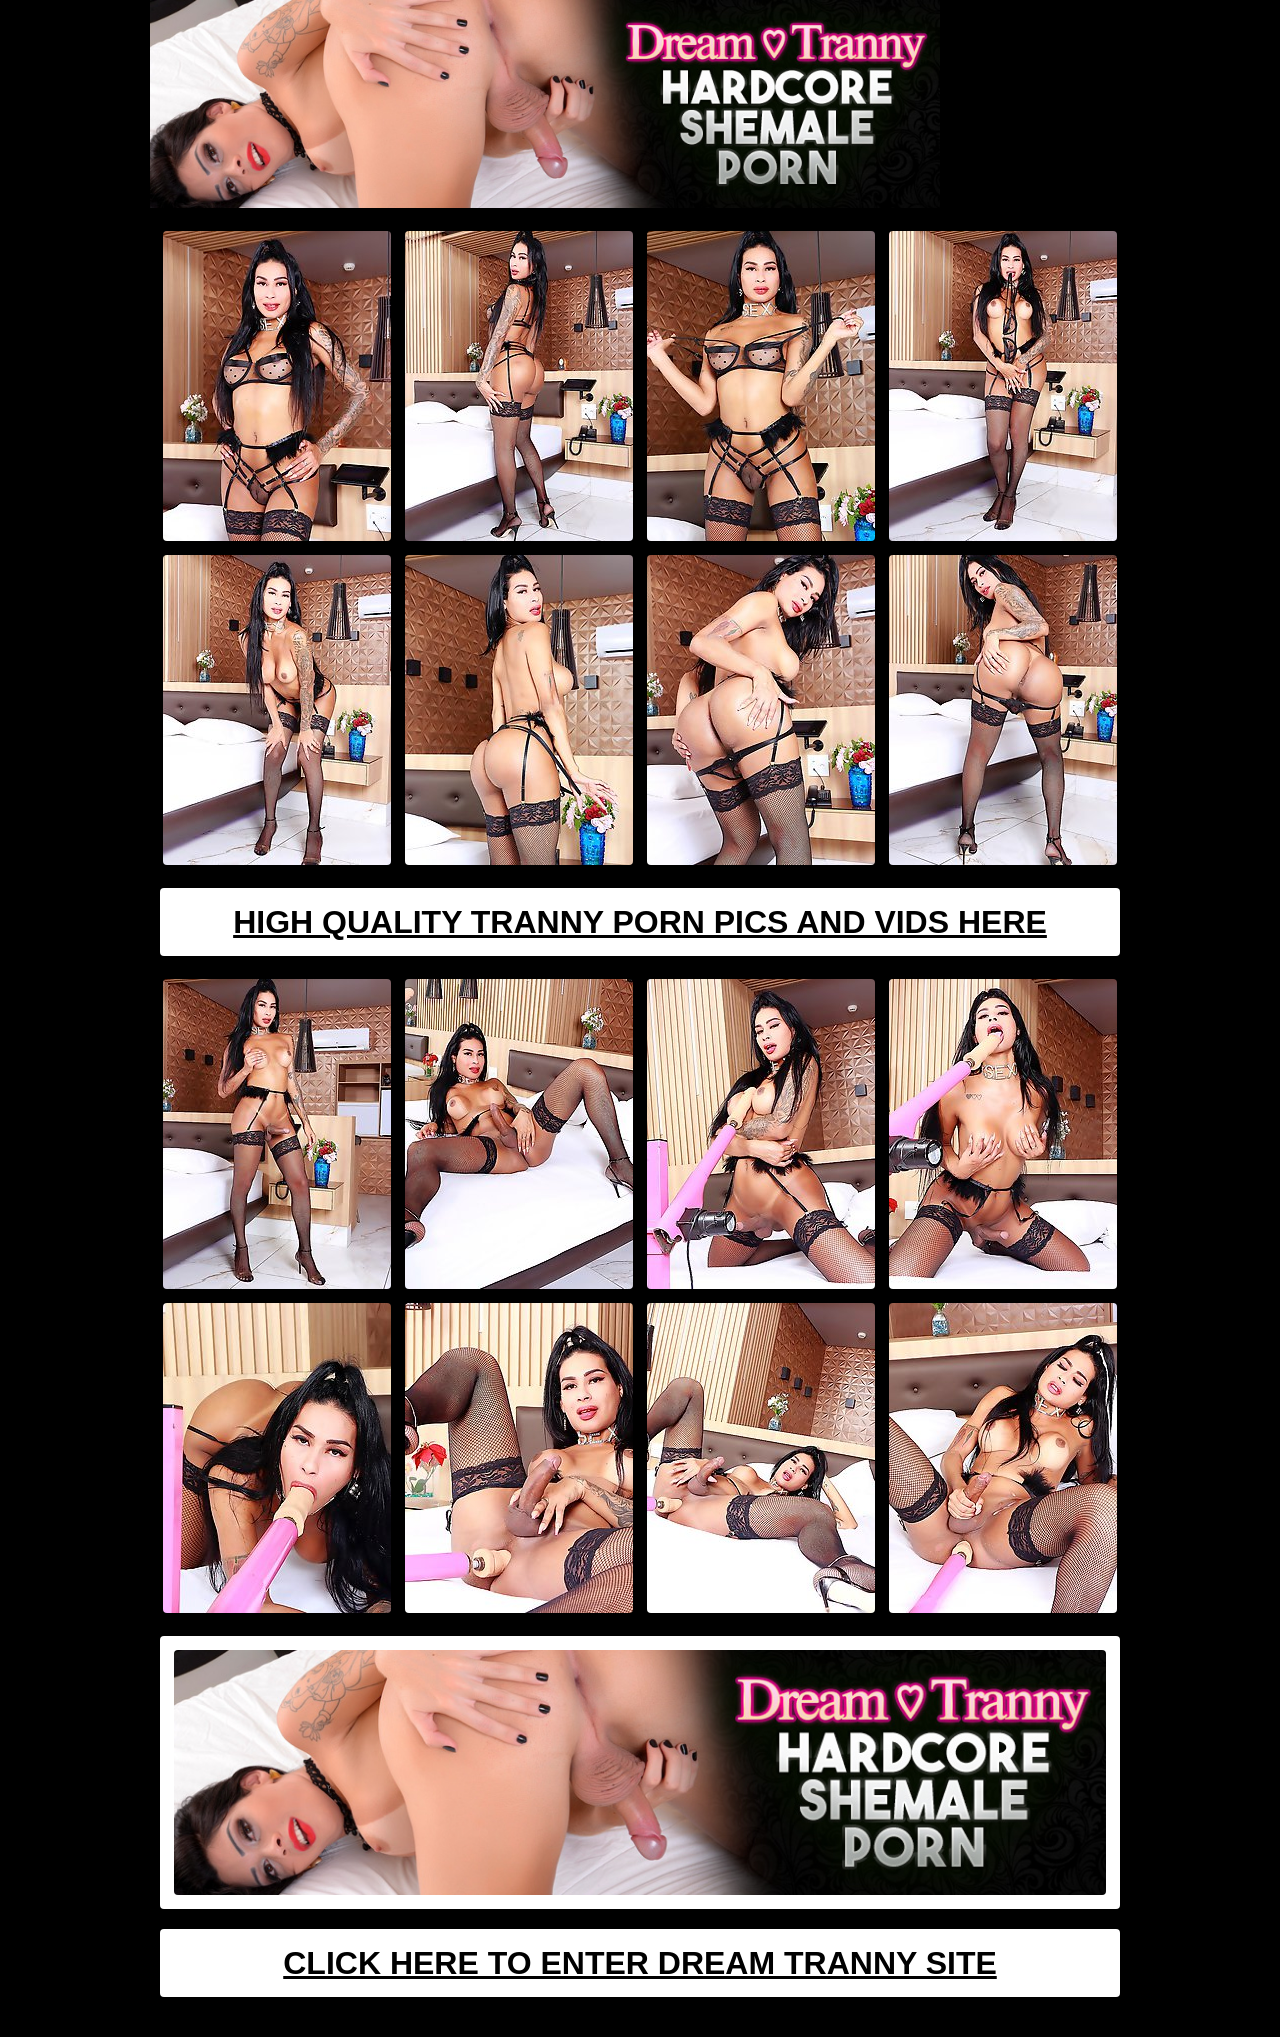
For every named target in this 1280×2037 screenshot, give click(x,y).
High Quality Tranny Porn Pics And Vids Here (640, 922)
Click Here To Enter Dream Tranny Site (640, 1963)
